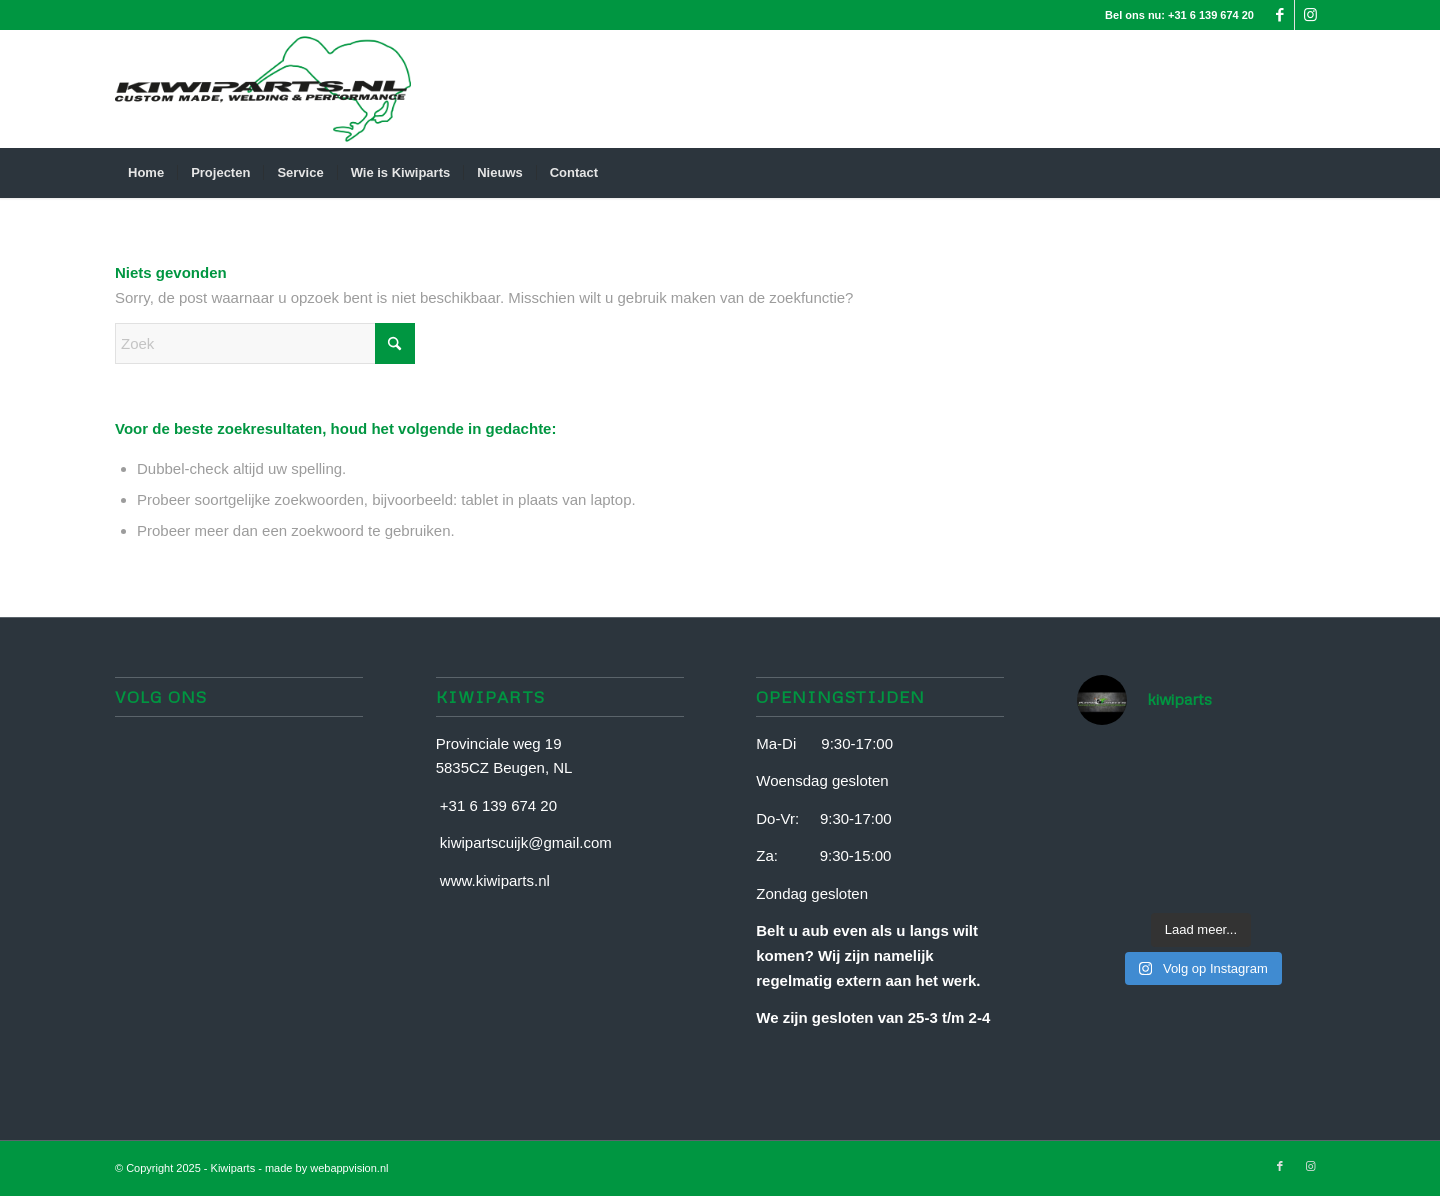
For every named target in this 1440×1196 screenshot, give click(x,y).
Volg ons (161, 696)
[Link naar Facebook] (1279, 15)
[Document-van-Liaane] (263, 89)
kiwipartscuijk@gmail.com (526, 842)
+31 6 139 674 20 (1211, 15)
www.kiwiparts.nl (495, 880)
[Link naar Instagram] (1310, 15)
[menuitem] (146, 173)
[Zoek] (1312, 173)
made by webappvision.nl (327, 1168)
